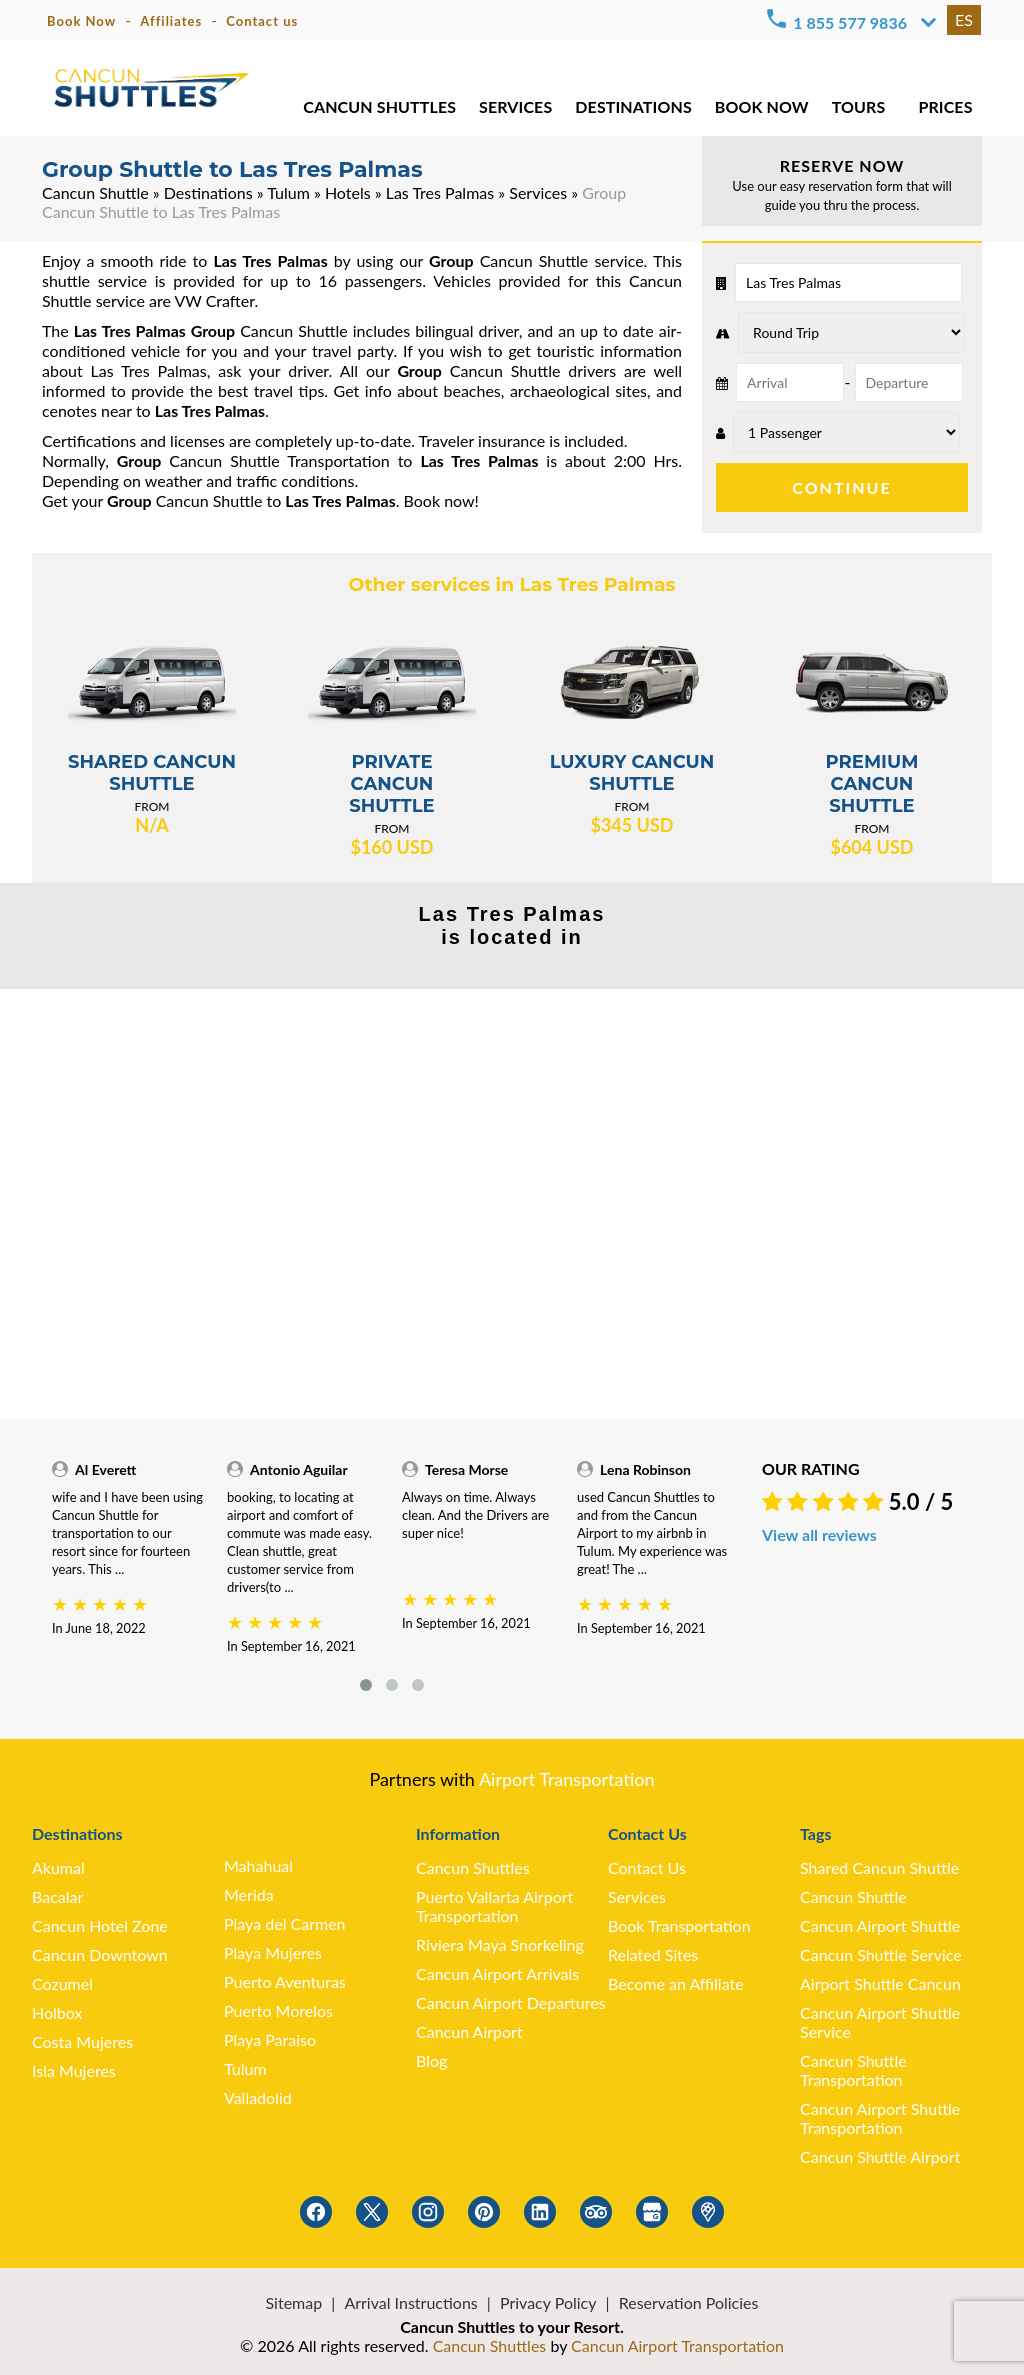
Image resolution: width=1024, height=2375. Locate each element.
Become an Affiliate (676, 1983)
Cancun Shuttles (473, 1867)
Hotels (348, 192)
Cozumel (62, 1983)
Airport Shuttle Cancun (880, 1983)
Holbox (57, 2012)
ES (964, 19)
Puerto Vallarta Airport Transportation (494, 1906)
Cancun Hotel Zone (100, 1925)
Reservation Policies (689, 2302)
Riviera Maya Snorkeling (500, 1944)
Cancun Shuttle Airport (880, 2156)
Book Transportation (679, 1925)
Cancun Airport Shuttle (880, 1925)
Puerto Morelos (278, 2010)
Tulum (288, 192)
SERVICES (514, 109)
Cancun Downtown (100, 1954)
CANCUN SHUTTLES (378, 109)
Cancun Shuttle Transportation (853, 2070)
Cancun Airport (469, 2031)
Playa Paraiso (270, 2039)
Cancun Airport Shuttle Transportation (880, 2118)
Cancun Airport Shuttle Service (880, 2022)
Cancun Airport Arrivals (497, 1973)
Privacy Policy (548, 2302)
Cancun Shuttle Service (881, 1954)
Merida (249, 1894)
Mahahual (258, 1865)
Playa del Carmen (285, 1923)
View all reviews (819, 1534)
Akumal (58, 1867)
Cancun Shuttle (95, 192)
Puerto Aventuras (285, 1981)
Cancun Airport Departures (511, 2002)
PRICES (946, 109)
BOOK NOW (760, 109)
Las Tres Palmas (440, 192)
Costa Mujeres (82, 2041)
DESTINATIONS (632, 109)
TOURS (857, 109)
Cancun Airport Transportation (677, 2345)
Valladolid (258, 2097)
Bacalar (57, 1896)
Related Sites (653, 1954)
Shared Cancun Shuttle (879, 1867)
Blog (431, 2060)
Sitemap (294, 2302)
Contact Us (647, 1867)
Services (538, 192)
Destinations (208, 192)
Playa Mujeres (273, 1952)
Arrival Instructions (410, 2302)
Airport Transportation (567, 1779)
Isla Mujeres (74, 2070)
